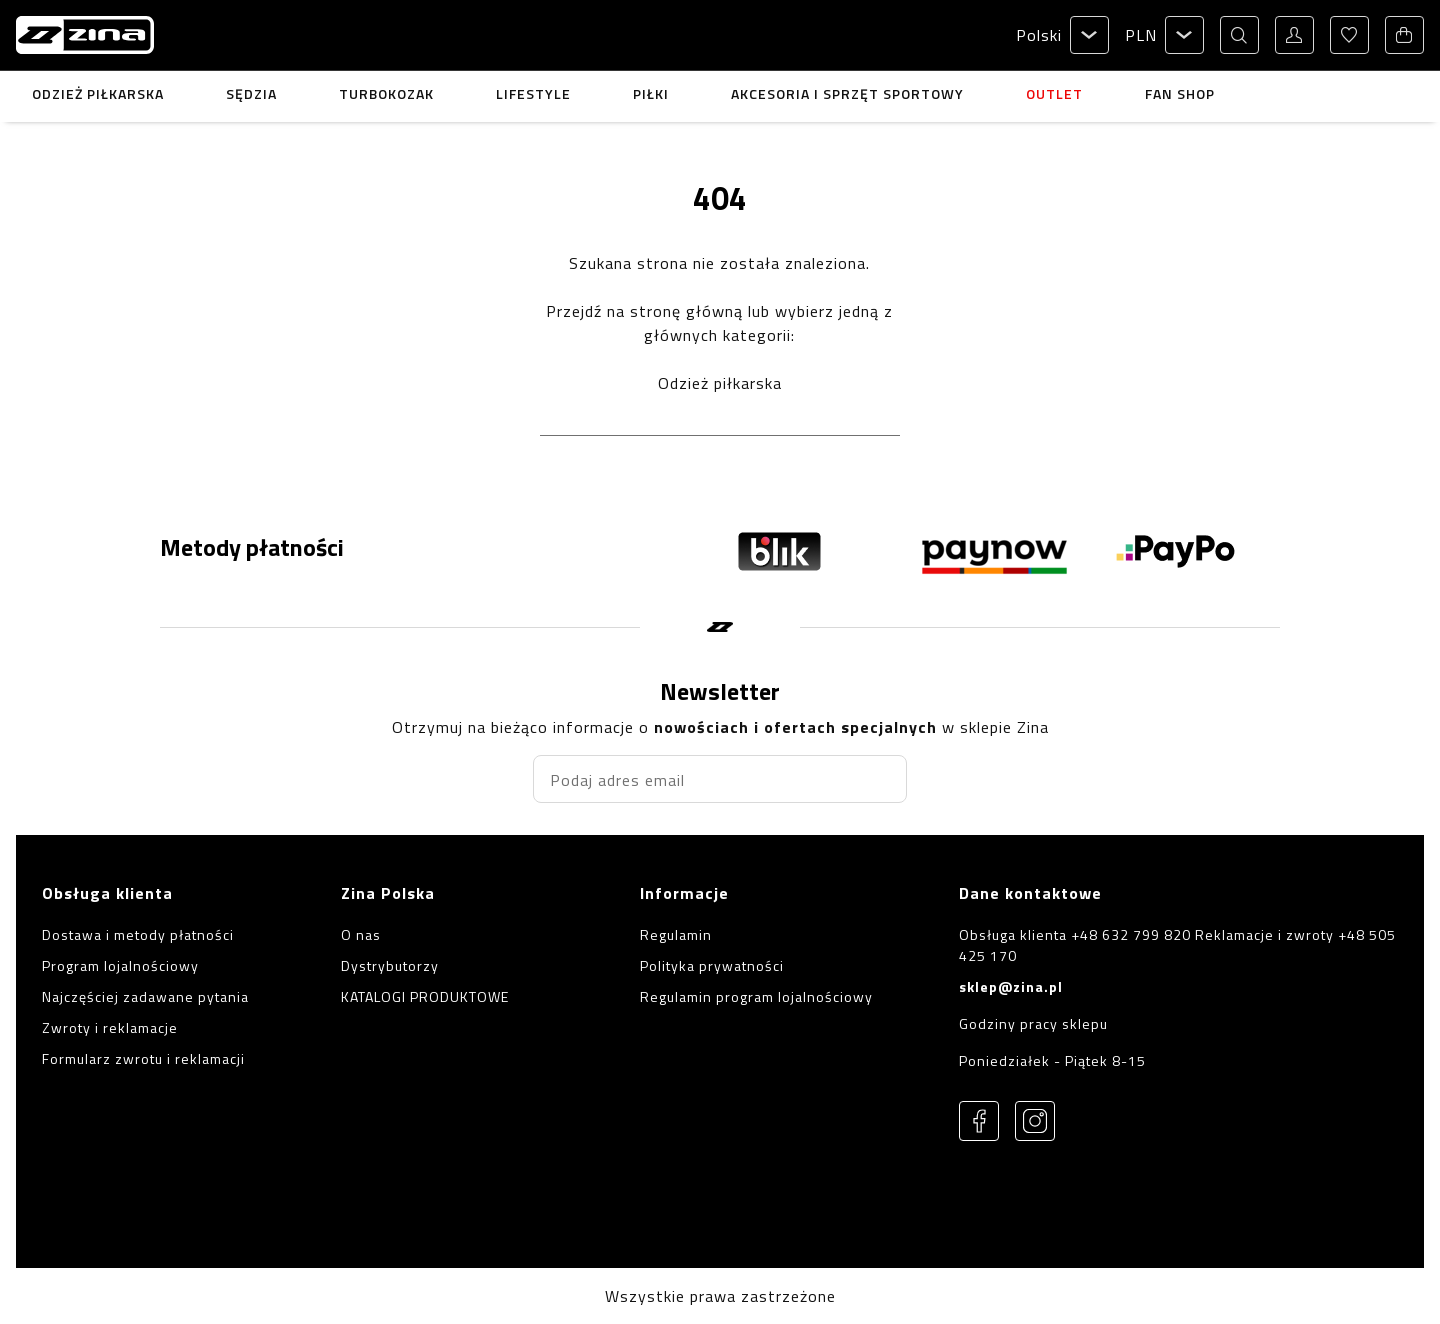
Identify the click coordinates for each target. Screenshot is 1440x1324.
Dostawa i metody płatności (138, 934)
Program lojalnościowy (120, 965)
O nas (361, 934)
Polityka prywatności (712, 965)
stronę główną (686, 311)
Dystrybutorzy (390, 965)
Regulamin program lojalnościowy (756, 996)
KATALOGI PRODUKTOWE (425, 996)
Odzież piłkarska (720, 383)
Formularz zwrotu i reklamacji (143, 1058)
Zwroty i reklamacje (110, 1027)
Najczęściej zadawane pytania (145, 996)
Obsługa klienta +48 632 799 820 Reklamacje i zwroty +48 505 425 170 (1177, 945)
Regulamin (676, 934)
